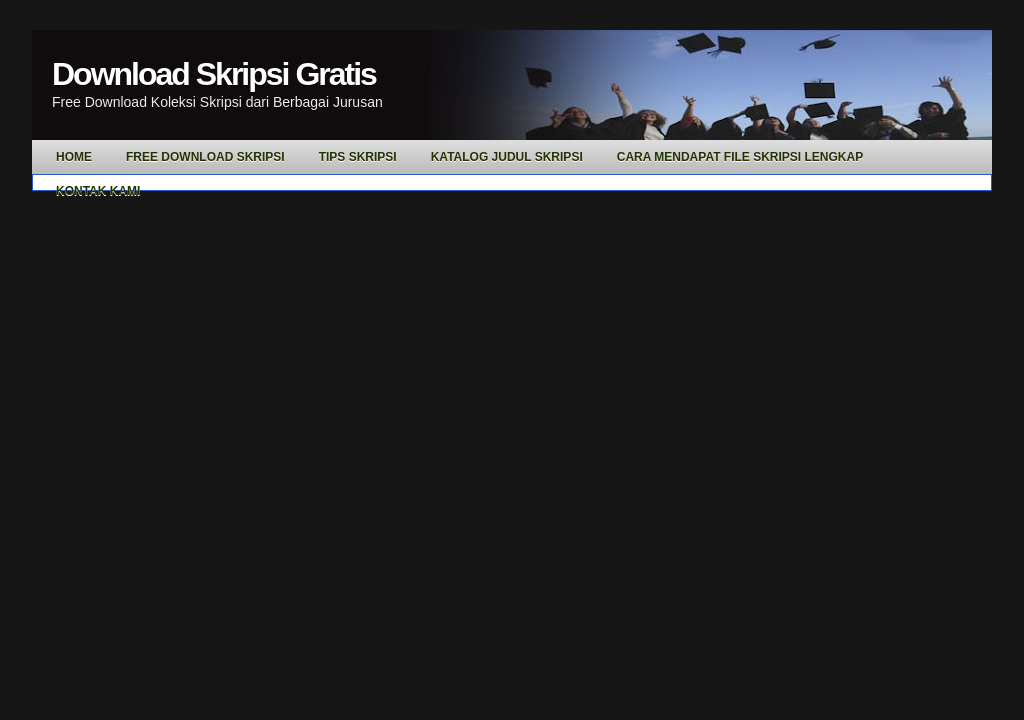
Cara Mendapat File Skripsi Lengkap (740, 157)
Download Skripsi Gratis (214, 74)
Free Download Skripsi (205, 157)
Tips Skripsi (358, 157)
